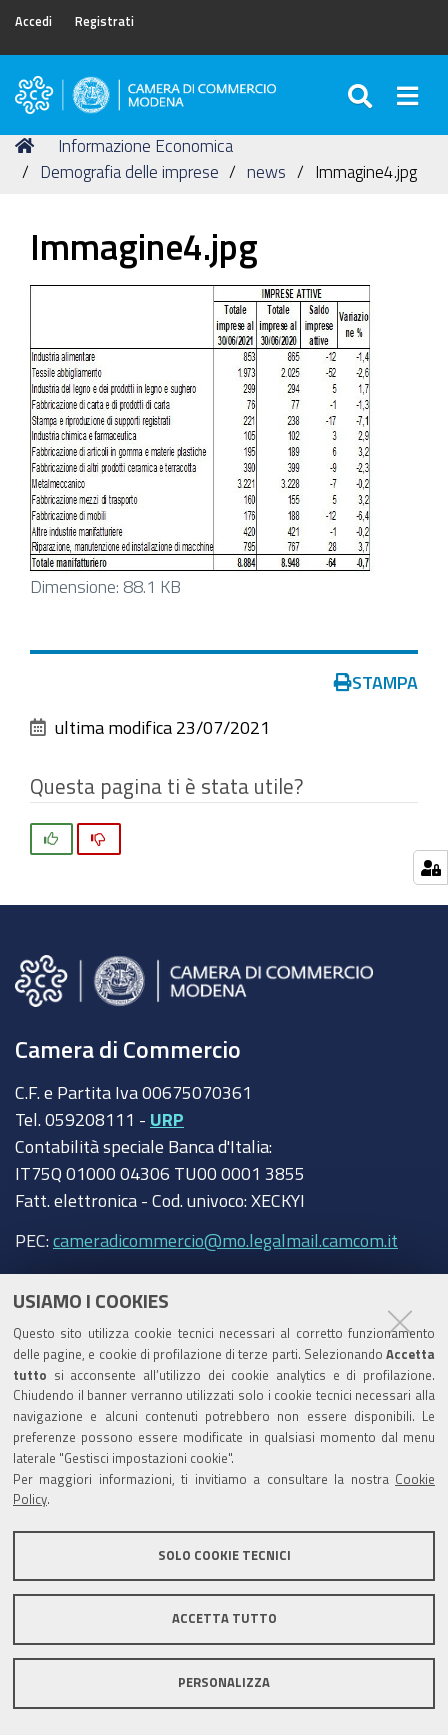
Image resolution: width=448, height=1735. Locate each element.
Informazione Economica (145, 145)
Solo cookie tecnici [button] (224, 1555)
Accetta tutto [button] (224, 1618)
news (266, 171)
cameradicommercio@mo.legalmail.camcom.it (225, 1240)
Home (28, 145)
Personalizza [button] (224, 1682)
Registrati (104, 21)
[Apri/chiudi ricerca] (362, 95)
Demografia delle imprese (129, 171)
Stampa (376, 682)
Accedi (33, 21)
